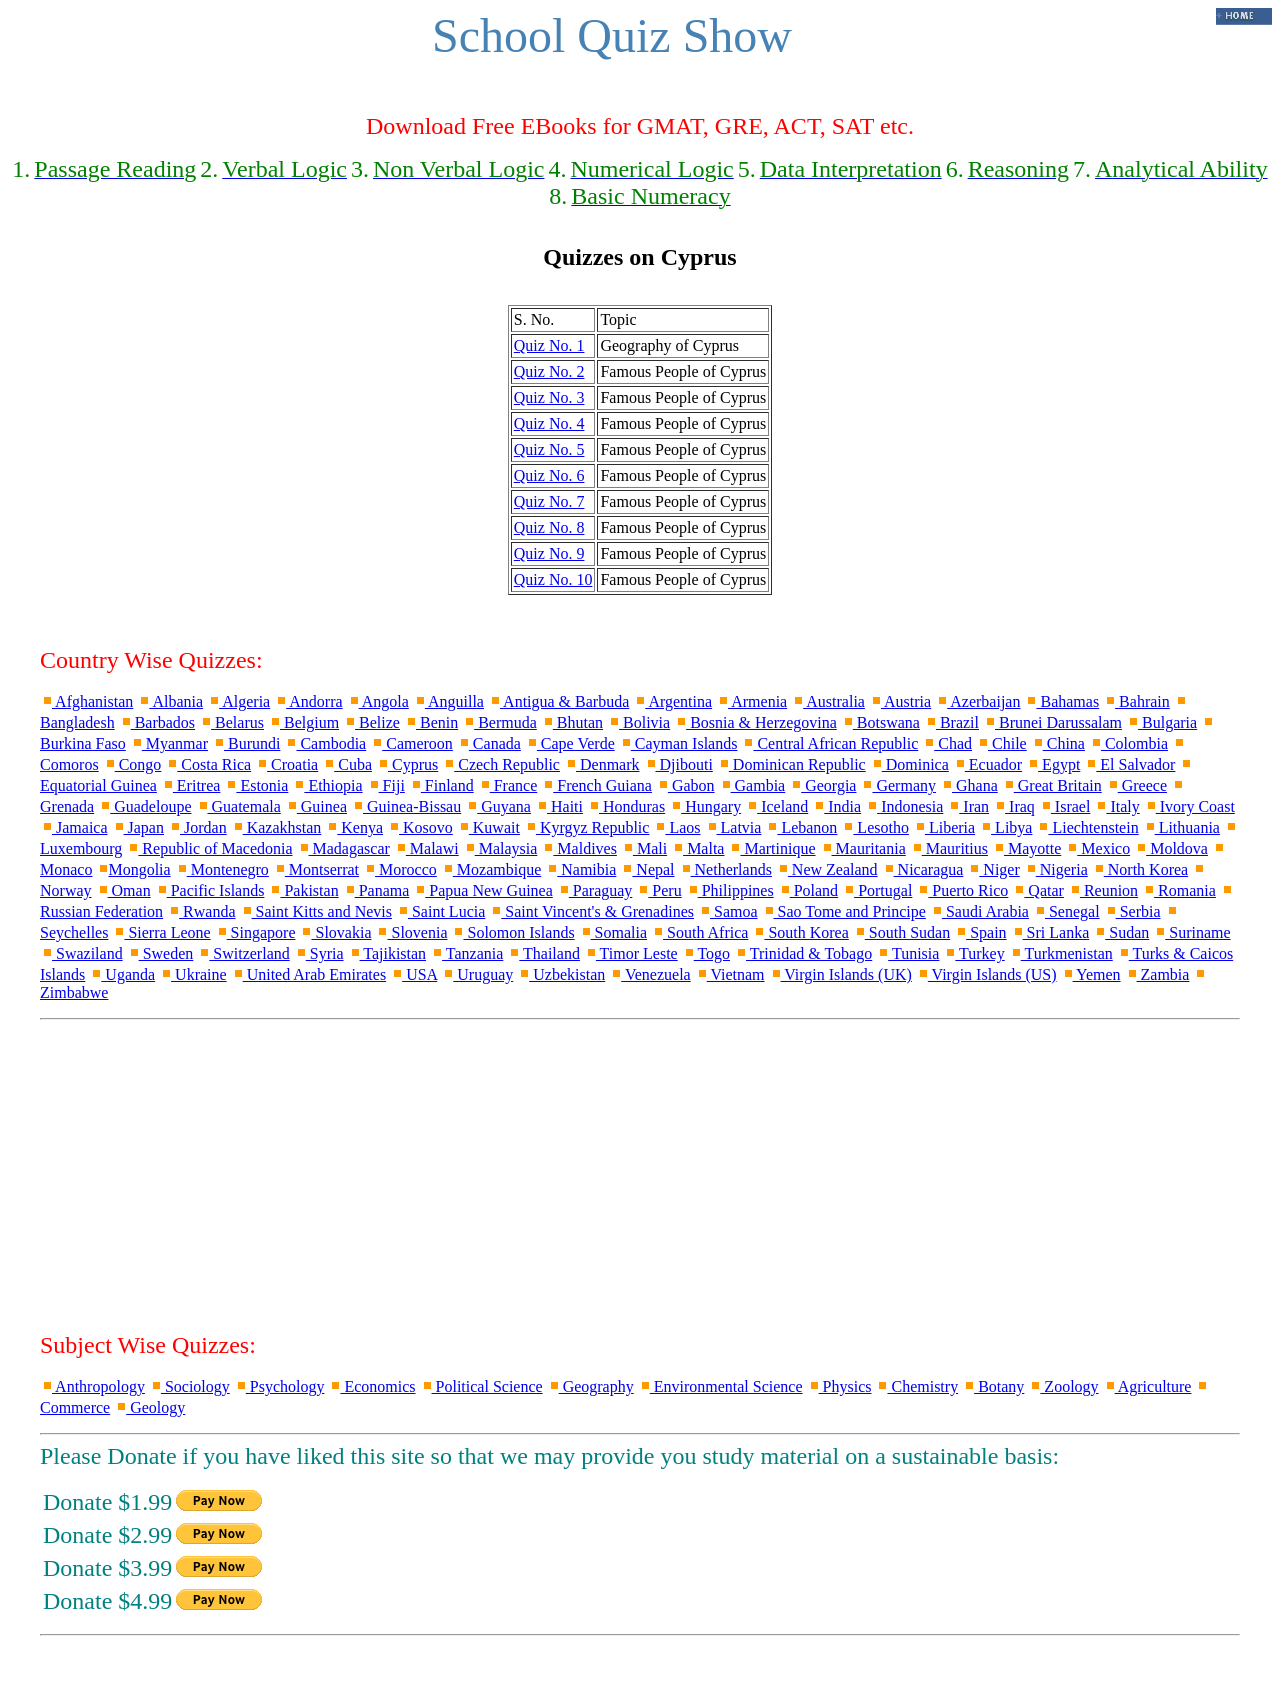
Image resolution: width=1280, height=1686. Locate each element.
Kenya (354, 827)
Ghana (969, 785)
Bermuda (499, 722)
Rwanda (201, 911)
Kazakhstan (276, 827)
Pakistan (303, 890)
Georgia (822, 785)
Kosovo (420, 827)
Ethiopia (327, 785)
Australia (828, 701)
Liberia (944, 827)
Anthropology (92, 1386)
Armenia (751, 701)
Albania (170, 701)
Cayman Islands (678, 743)
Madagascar (343, 848)
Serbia (1132, 911)
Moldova (1171, 848)
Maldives (579, 848)
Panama (376, 890)
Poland (808, 890)
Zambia (1157, 974)
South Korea (800, 932)
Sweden (160, 953)
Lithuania (1181, 827)
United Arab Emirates (309, 974)
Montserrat (316, 869)
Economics (371, 1386)
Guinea (316, 806)
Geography (590, 1386)
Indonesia (904, 806)
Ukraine (193, 974)
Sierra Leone (161, 932)
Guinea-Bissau (406, 806)
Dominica (909, 764)
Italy (1116, 806)
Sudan (1121, 932)
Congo (132, 764)
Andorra (308, 701)
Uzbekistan (561, 974)
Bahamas (1061, 701)
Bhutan (572, 722)
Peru (658, 890)
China (1058, 743)
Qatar (1038, 890)
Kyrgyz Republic (586, 827)
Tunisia (907, 953)
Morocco (400, 869)
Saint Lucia (440, 911)
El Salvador (1129, 764)
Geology (149, 1407)
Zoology (1063, 1386)
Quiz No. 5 (549, 449)
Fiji (386, 785)
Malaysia (500, 848)
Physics (839, 1386)
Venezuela (649, 974)
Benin (431, 722)
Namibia (580, 869)
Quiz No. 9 (549, 553)
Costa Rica (208, 764)
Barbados (157, 722)
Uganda (122, 974)
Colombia (1128, 743)
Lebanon (801, 827)
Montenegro (222, 869)
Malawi (426, 848)
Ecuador (987, 764)
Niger (993, 869)
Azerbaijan (977, 701)
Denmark (602, 764)
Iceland (776, 806)
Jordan (197, 827)
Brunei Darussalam (1052, 722)
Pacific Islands (210, 890)
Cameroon (411, 743)
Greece (1136, 785)
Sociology (189, 1386)
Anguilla (448, 701)
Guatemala (238, 806)
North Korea (1140, 869)
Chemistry (916, 1386)
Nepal (647, 869)
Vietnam (730, 974)
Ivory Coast (1189, 806)
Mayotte (1026, 848)
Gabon (685, 785)
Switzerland (243, 953)
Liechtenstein (1087, 827)
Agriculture (1147, 1386)
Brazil (951, 722)
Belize (371, 722)
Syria (319, 953)
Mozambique (491, 869)
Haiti (559, 806)
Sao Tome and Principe (844, 911)
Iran (968, 806)
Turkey (973, 953)
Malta (697, 848)
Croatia (286, 764)
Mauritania (863, 848)
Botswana (880, 722)
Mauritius (949, 848)
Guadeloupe (144, 806)
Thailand (543, 953)
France (508, 785)
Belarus (231, 722)
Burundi (246, 743)
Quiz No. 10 (553, 579)
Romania (1179, 890)
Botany (993, 1386)
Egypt (1053, 764)
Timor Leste (631, 953)
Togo (706, 953)
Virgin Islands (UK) (840, 974)
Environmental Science (720, 1386)
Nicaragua (923, 869)
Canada (489, 743)
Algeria (238, 701)
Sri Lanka (1050, 932)
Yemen (1091, 974)
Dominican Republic (791, 764)
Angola (378, 701)
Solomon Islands (512, 932)
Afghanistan (86, 701)
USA (413, 974)
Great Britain (1052, 785)
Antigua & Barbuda (558, 701)
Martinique (771, 848)
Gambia (752, 785)
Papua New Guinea (483, 890)
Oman (123, 890)
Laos (676, 827)
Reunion (1103, 890)
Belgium (303, 722)
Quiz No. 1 (549, 345)
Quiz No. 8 (549, 527)
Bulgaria (1161, 722)
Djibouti (678, 764)
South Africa (699, 932)
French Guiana (596, 785)
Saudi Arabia (979, 911)
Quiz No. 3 (549, 397)
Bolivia (638, 722)
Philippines (730, 890)
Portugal (877, 890)
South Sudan (901, 932)
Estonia (256, 785)
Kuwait (488, 827)
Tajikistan (387, 953)
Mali (644, 848)
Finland (441, 785)
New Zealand (827, 869)
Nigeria (1056, 869)
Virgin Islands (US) (986, 974)
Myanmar (169, 743)
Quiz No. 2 (549, 371)
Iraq (1014, 806)
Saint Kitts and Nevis (316, 911)
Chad (947, 743)
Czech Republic (501, 764)
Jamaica (74, 827)
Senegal (1066, 911)
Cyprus (407, 764)
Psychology (279, 1386)
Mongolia (133, 869)
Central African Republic (829, 743)
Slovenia (411, 932)
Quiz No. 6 (549, 475)
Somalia (613, 932)
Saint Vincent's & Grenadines (591, 911)
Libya (1005, 827)
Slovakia (335, 932)
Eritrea (191, 785)
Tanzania (466, 953)
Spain (980, 932)
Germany (898, 785)
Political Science (481, 1386)
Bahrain (1136, 701)
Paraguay (595, 890)
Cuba (347, 764)
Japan (138, 827)
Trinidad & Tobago (803, 953)
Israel (1065, 806)
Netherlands (725, 869)
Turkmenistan (1061, 953)
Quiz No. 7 (549, 501)
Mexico (1097, 848)
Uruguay (477, 974)
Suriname (1191, 932)
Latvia (733, 827)
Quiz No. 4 (549, 423)
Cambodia (325, 743)
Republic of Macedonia (209, 848)
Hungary (705, 806)
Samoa (728, 911)
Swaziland (81, 953)
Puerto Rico (962, 890)
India (836, 806)
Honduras (626, 806)
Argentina (672, 701)
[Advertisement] (640, 1176)
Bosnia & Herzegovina (755, 722)
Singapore (255, 932)
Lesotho (875, 827)
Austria (900, 701)
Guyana (498, 806)
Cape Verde (570, 743)
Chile (1001, 743)
